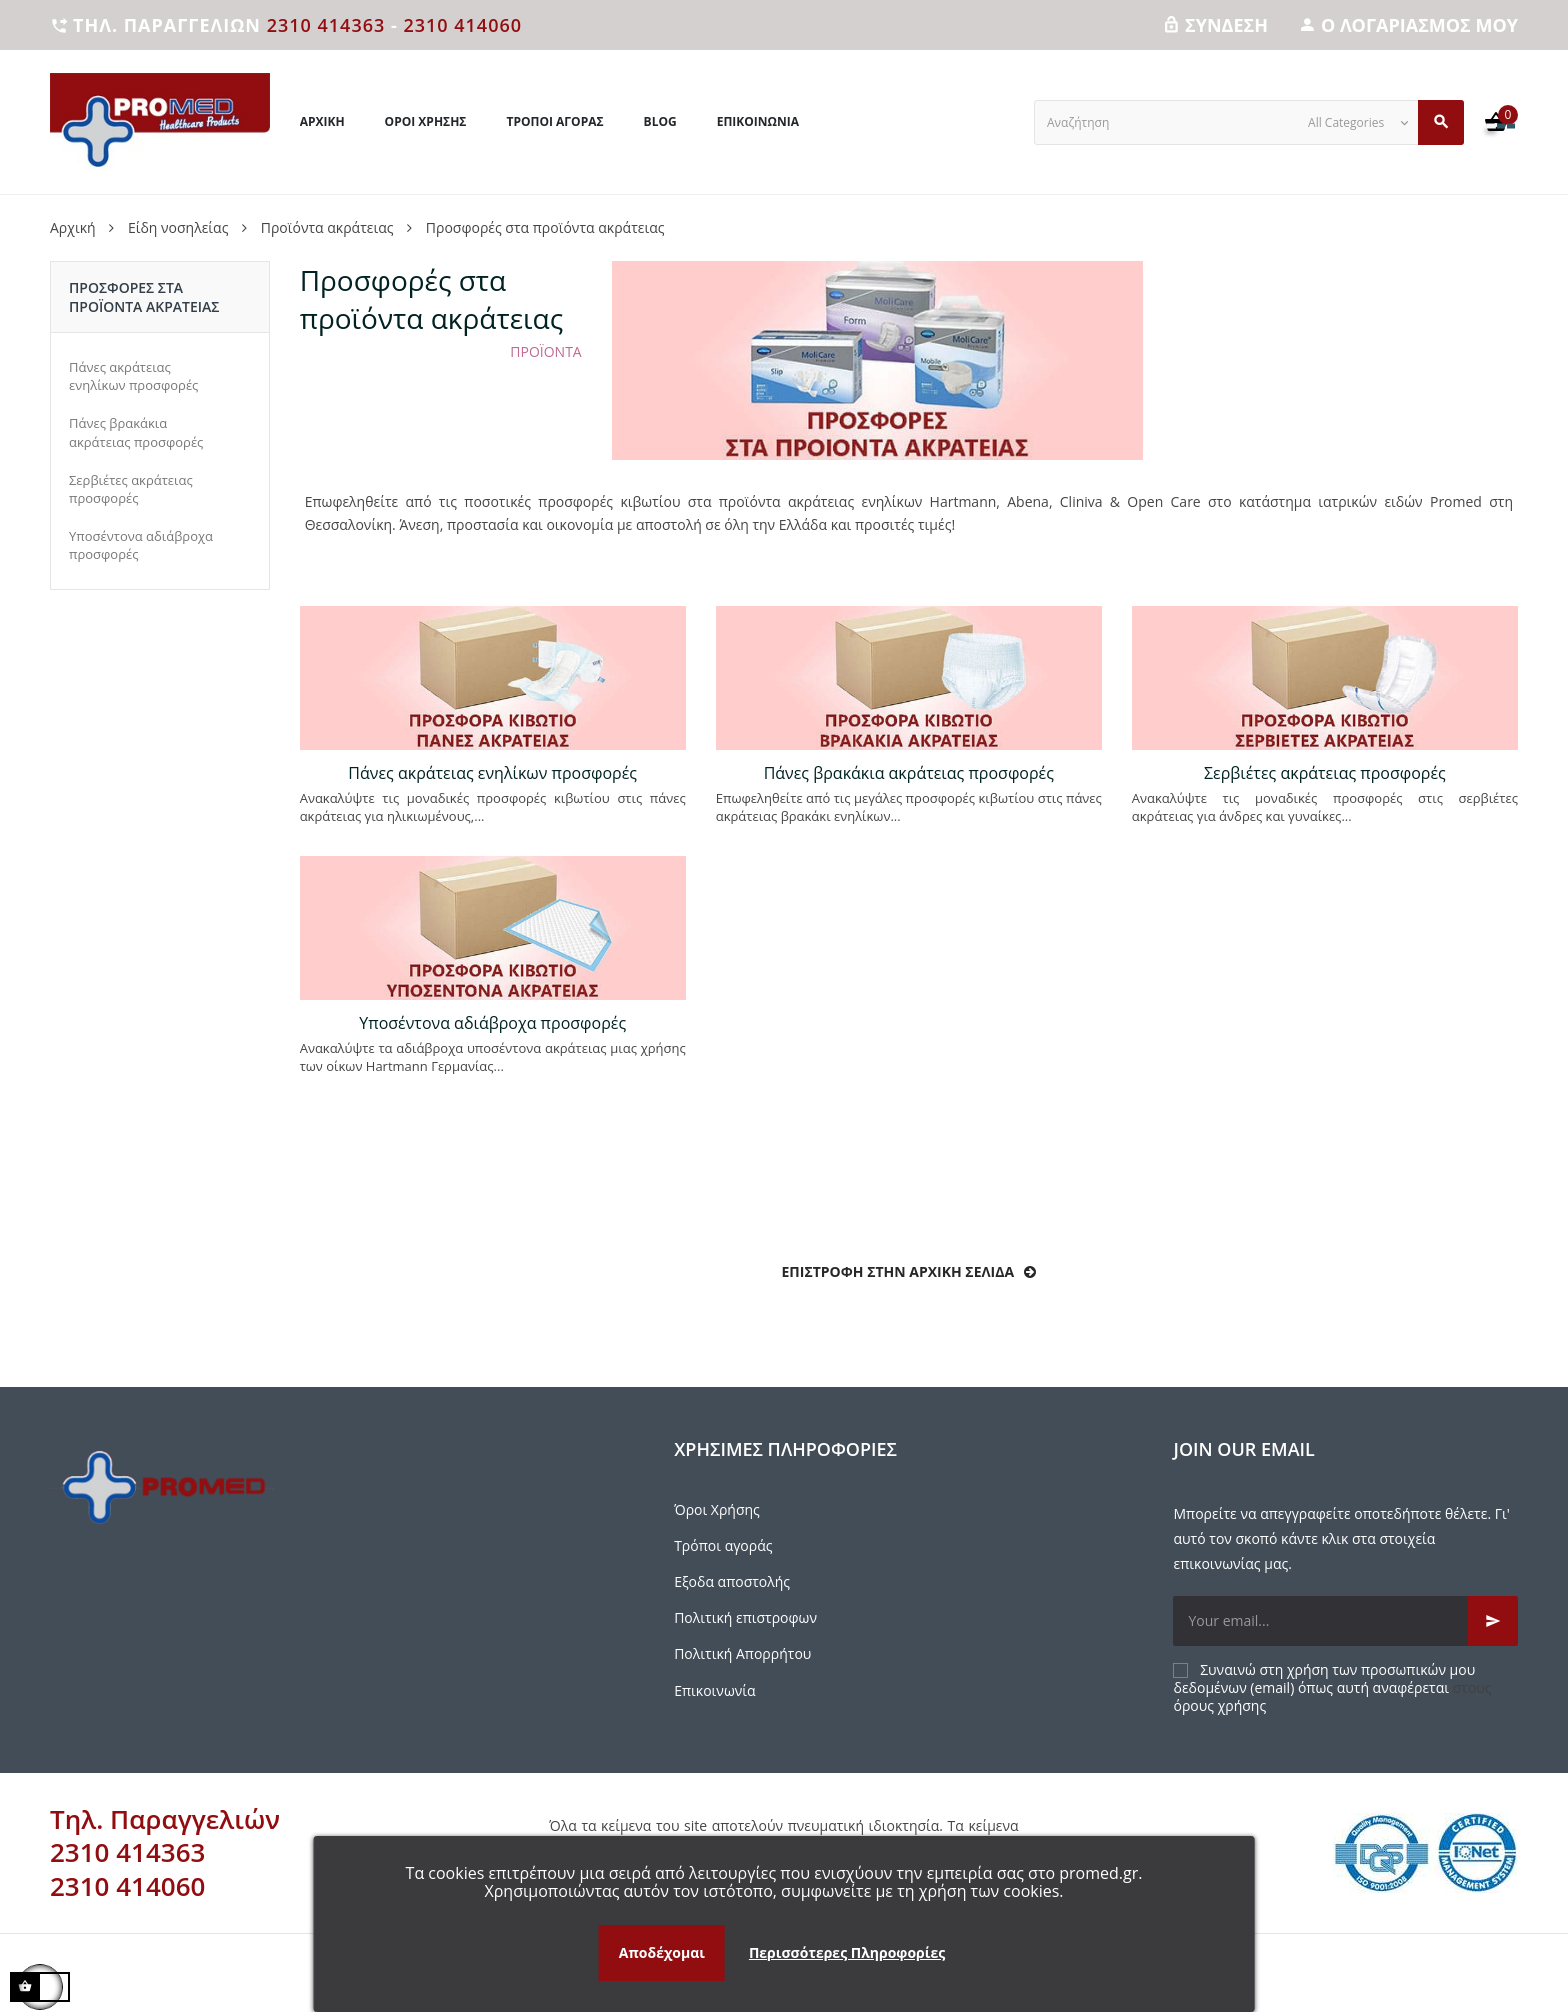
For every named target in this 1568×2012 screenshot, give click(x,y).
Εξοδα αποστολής (732, 1581)
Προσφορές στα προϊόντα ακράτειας (144, 297)
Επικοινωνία (714, 1690)
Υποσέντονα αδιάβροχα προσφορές (141, 545)
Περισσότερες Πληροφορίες (847, 1952)
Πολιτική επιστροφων (745, 1617)
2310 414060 (462, 25)
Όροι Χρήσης (717, 1509)
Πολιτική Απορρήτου (742, 1653)
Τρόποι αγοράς (723, 1545)
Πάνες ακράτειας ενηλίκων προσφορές (133, 376)
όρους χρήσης (1219, 1705)
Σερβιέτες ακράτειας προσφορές (131, 489)
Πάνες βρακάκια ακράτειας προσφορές (136, 432)
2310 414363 (326, 25)
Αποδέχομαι (662, 1952)
